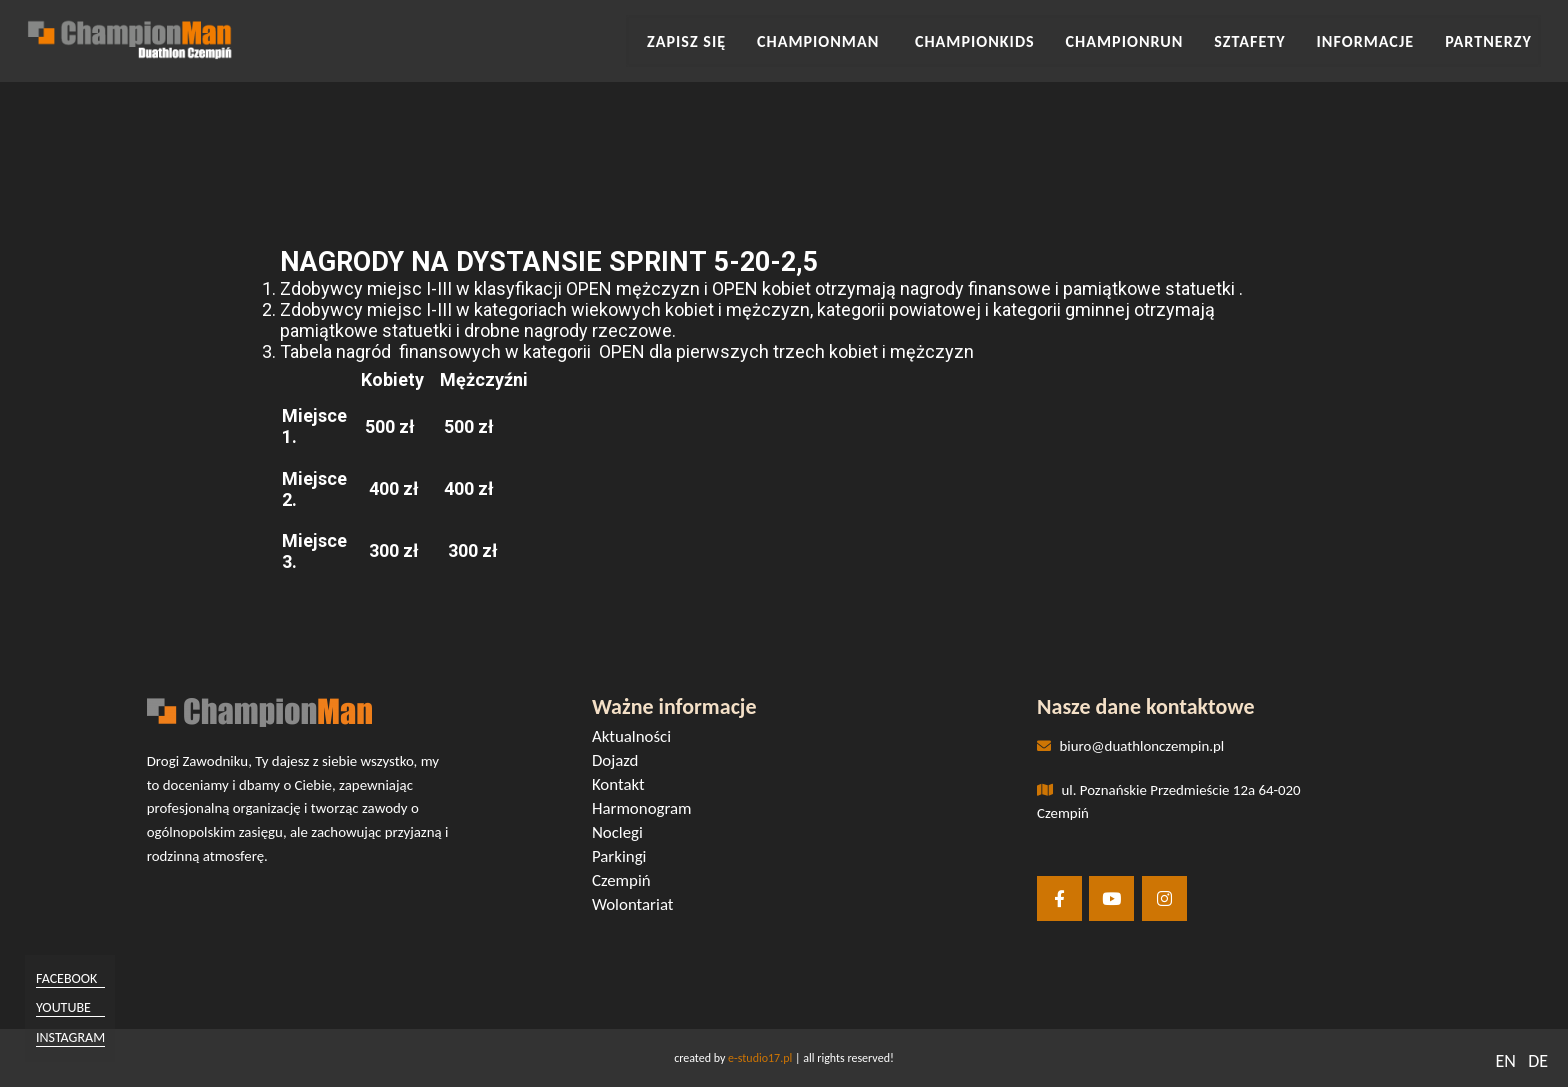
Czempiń (628, 882)
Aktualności (637, 738)
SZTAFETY (1275, 39)
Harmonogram (647, 810)
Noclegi (624, 834)
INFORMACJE (1380, 39)
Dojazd (622, 762)
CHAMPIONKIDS (1025, 39)
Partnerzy (1490, 39)
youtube (69, 1007)
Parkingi (626, 858)
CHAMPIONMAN (884, 39)
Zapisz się (763, 39)
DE (1538, 1061)
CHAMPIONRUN (1161, 39)
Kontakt (625, 786)
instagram (76, 1035)
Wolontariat (638, 906)
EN (1505, 1061)
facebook (72, 979)
